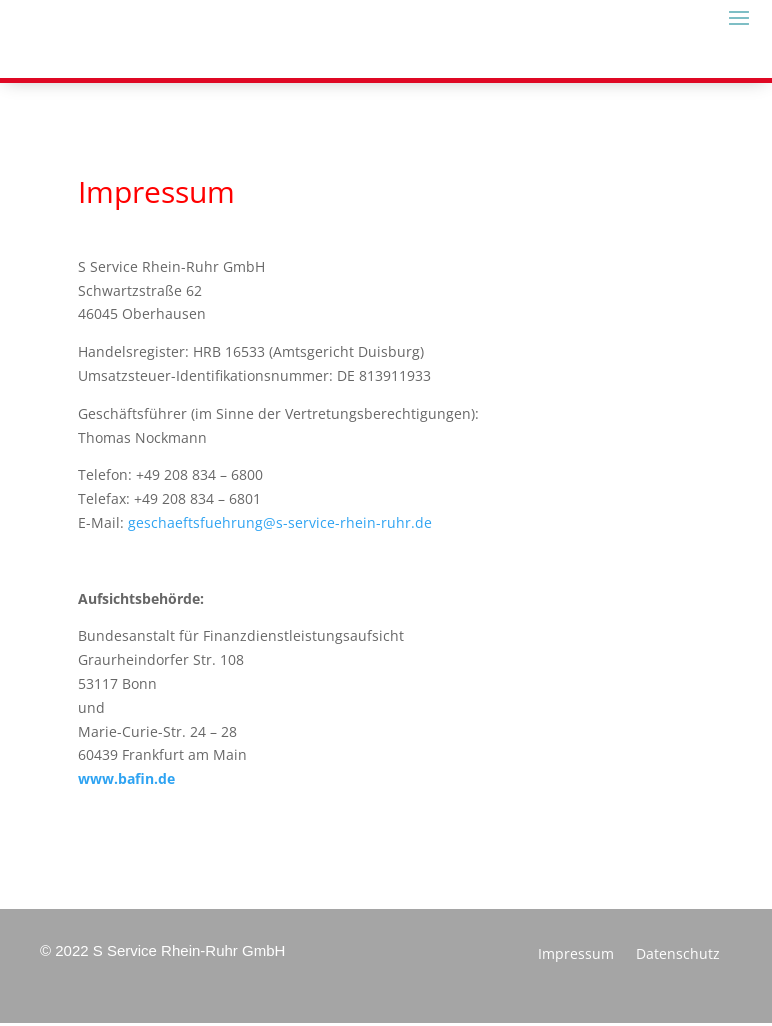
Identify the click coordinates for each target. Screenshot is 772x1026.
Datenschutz (678, 955)
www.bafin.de (126, 778)
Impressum (576, 955)
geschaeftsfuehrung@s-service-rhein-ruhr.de (280, 522)
